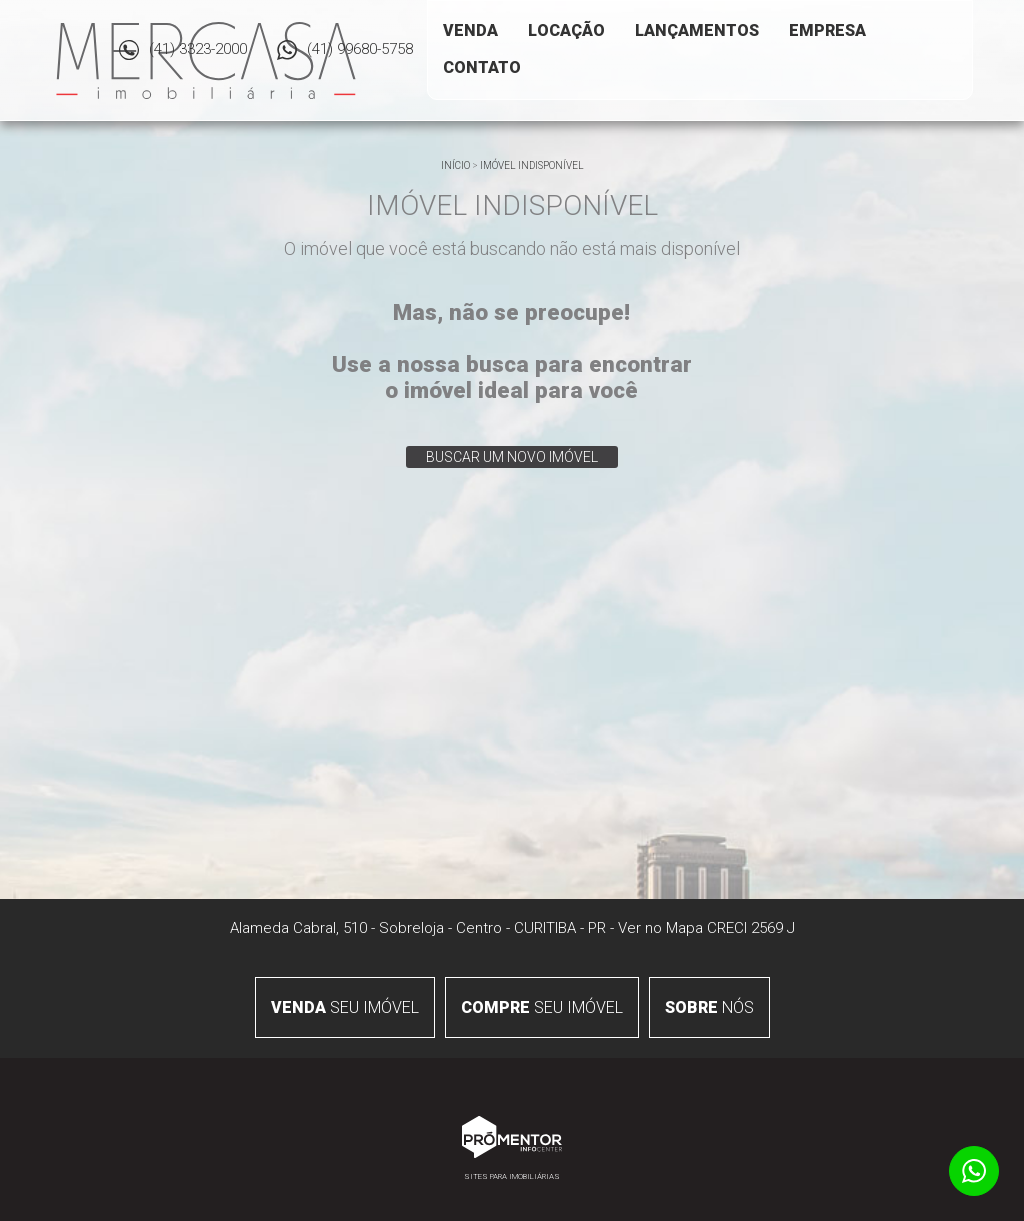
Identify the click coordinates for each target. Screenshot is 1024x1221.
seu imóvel (345, 1007)
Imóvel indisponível (532, 165)
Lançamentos (697, 30)
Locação (566, 30)
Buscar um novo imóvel (512, 457)
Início (455, 165)
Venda (470, 30)
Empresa (827, 30)
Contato (482, 67)
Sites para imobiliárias (512, 1176)
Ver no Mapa (660, 928)
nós (709, 1007)
